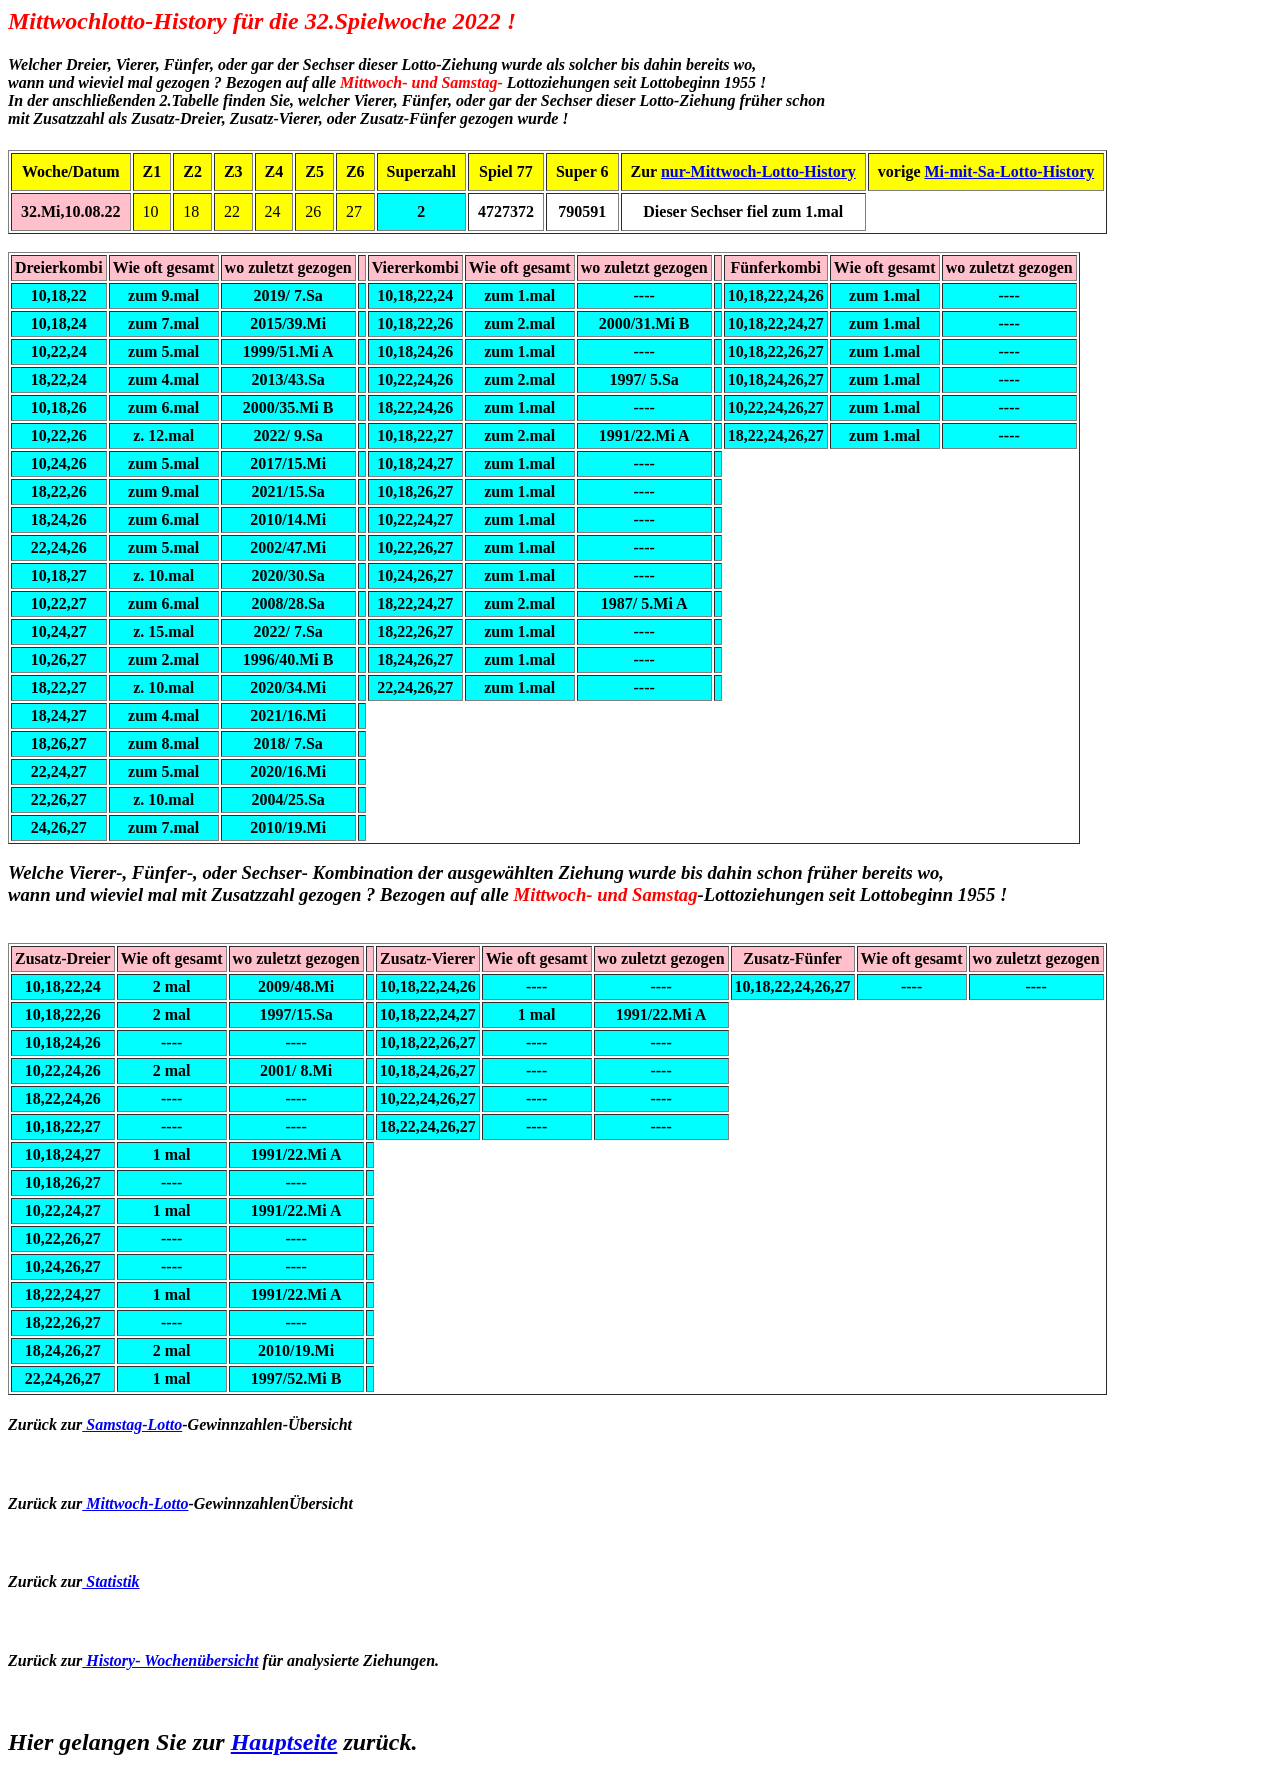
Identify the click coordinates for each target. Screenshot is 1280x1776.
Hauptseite (284, 1742)
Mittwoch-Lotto (135, 1503)
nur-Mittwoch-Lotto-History (758, 171)
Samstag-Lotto (132, 1424)
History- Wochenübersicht (170, 1660)
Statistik (110, 1581)
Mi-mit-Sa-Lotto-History (1010, 171)
